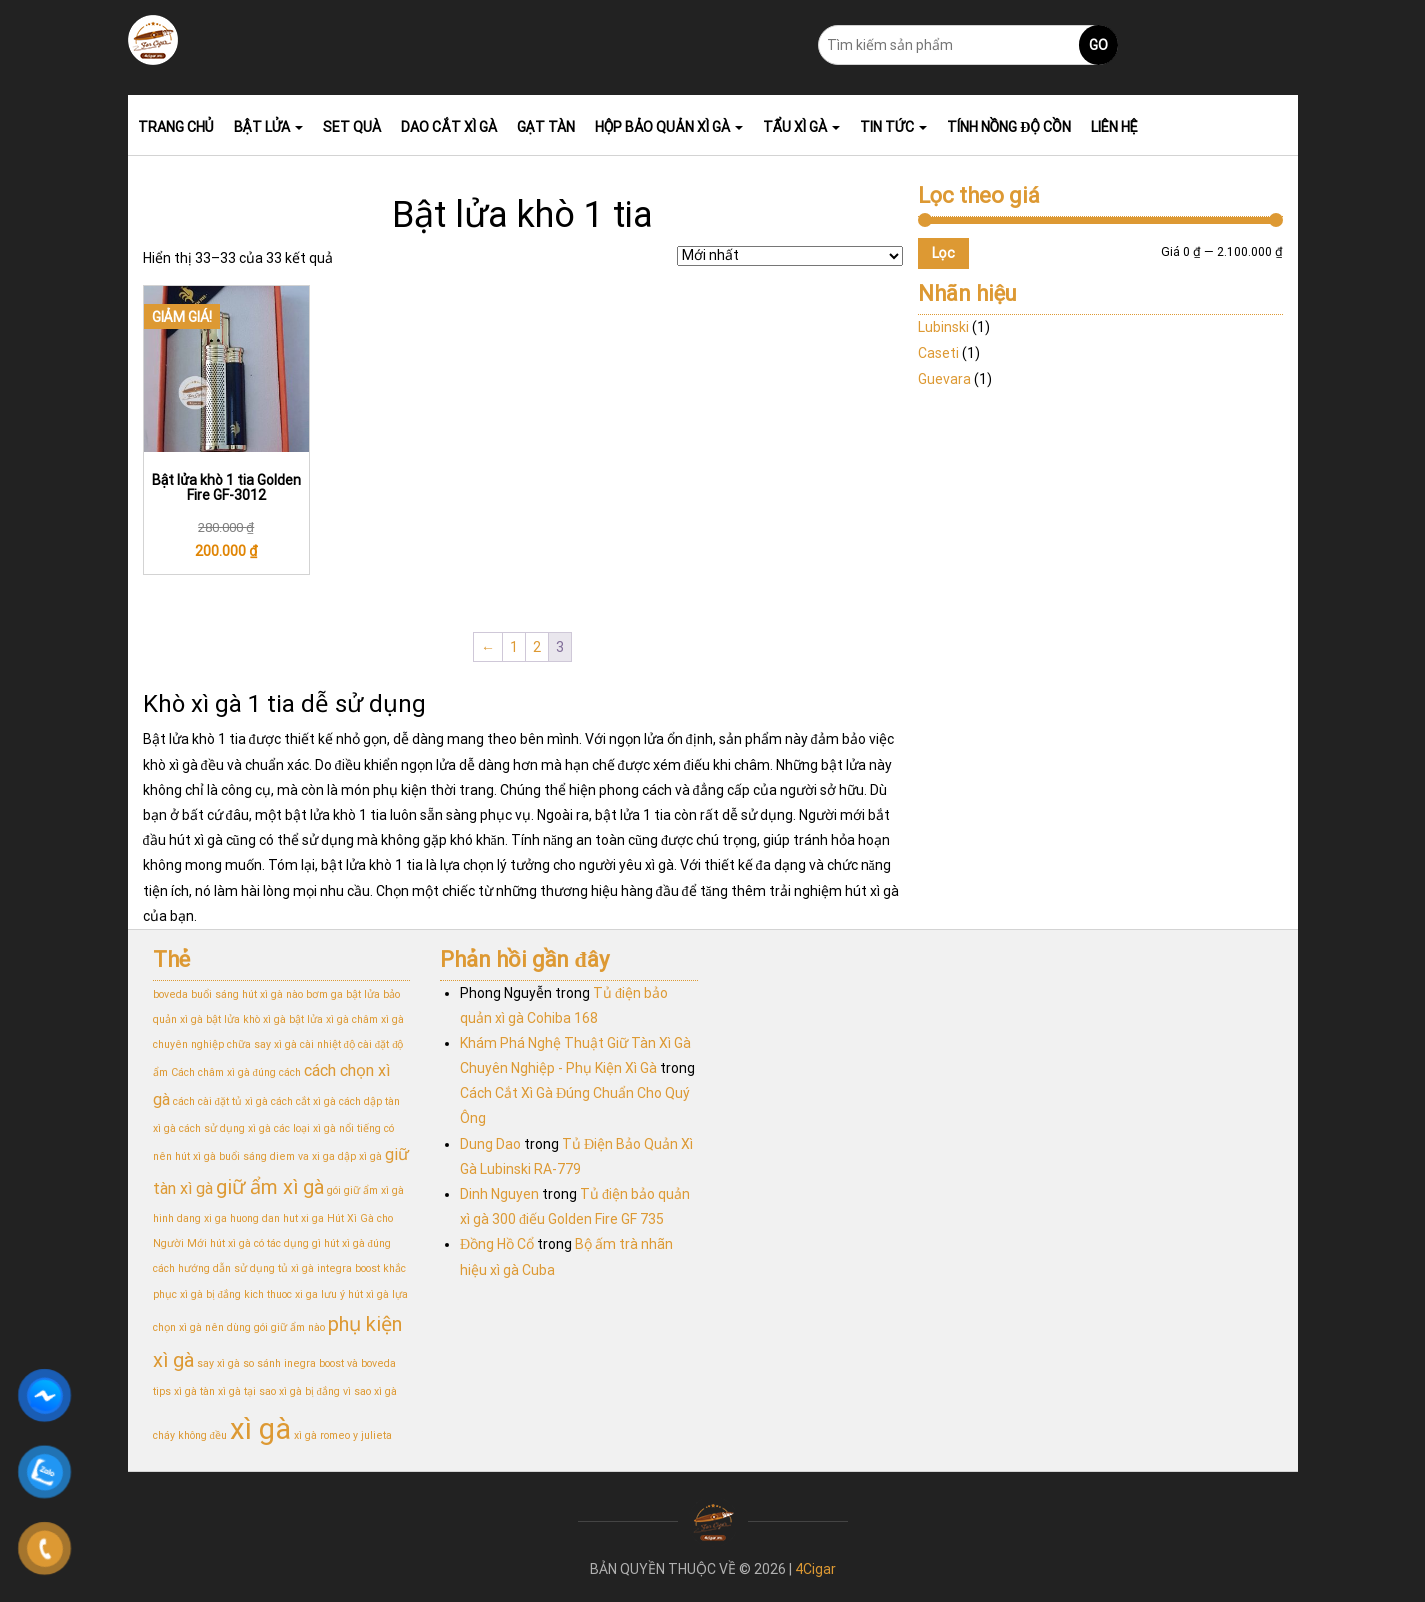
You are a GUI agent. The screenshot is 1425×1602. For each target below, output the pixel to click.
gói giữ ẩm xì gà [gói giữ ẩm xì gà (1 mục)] (365, 1190)
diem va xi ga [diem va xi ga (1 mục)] (302, 1156)
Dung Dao (490, 1144)
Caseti (938, 353)
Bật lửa (269, 127)
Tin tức (893, 127)
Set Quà (352, 127)
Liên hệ (1114, 127)
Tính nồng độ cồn (1009, 127)
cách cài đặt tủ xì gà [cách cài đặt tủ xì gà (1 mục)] (220, 1101)
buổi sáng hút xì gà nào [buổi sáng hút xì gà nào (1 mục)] (247, 994)
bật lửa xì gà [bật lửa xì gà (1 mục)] (319, 1019)
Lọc (943, 253)
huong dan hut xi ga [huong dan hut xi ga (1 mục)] (277, 1218)
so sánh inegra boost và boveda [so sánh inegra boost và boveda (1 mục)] (319, 1363)
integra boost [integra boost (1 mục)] (348, 1268)
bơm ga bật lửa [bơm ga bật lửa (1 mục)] (343, 994)
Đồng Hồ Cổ (497, 1244)
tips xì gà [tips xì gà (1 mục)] (175, 1391)
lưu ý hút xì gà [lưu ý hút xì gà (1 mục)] (355, 1294)
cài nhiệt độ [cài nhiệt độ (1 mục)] (327, 1044)
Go (1098, 45)
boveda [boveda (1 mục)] (170, 994)
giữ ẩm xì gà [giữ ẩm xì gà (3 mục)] (270, 1187)
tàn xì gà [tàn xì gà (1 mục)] (220, 1391)
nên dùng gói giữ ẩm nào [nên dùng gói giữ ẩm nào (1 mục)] (265, 1327)
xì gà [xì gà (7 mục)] (260, 1429)
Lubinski (943, 327)
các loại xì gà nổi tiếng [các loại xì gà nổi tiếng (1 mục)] (327, 1128)
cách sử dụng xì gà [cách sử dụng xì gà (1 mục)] (225, 1128)
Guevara (944, 379)
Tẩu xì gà (801, 127)
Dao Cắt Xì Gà (448, 127)
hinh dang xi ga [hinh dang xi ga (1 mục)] (190, 1218)
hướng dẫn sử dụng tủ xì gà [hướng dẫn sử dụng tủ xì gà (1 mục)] (246, 1268)
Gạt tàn (546, 127)
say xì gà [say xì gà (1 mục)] (218, 1363)
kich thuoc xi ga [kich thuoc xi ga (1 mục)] (281, 1294)
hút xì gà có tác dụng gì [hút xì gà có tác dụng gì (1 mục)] (265, 1243)
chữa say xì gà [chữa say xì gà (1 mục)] (262, 1044)
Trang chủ (176, 127)
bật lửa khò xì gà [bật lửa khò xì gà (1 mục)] (246, 1019)
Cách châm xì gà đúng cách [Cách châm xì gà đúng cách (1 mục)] (236, 1072)
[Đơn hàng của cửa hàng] (790, 256)
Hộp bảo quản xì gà (669, 127)
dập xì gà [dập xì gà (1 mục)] (360, 1156)
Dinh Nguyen (499, 1194)
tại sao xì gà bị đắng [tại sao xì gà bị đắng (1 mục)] (292, 1391)
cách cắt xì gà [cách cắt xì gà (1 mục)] (303, 1101)
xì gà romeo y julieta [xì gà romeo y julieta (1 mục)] (343, 1435)
